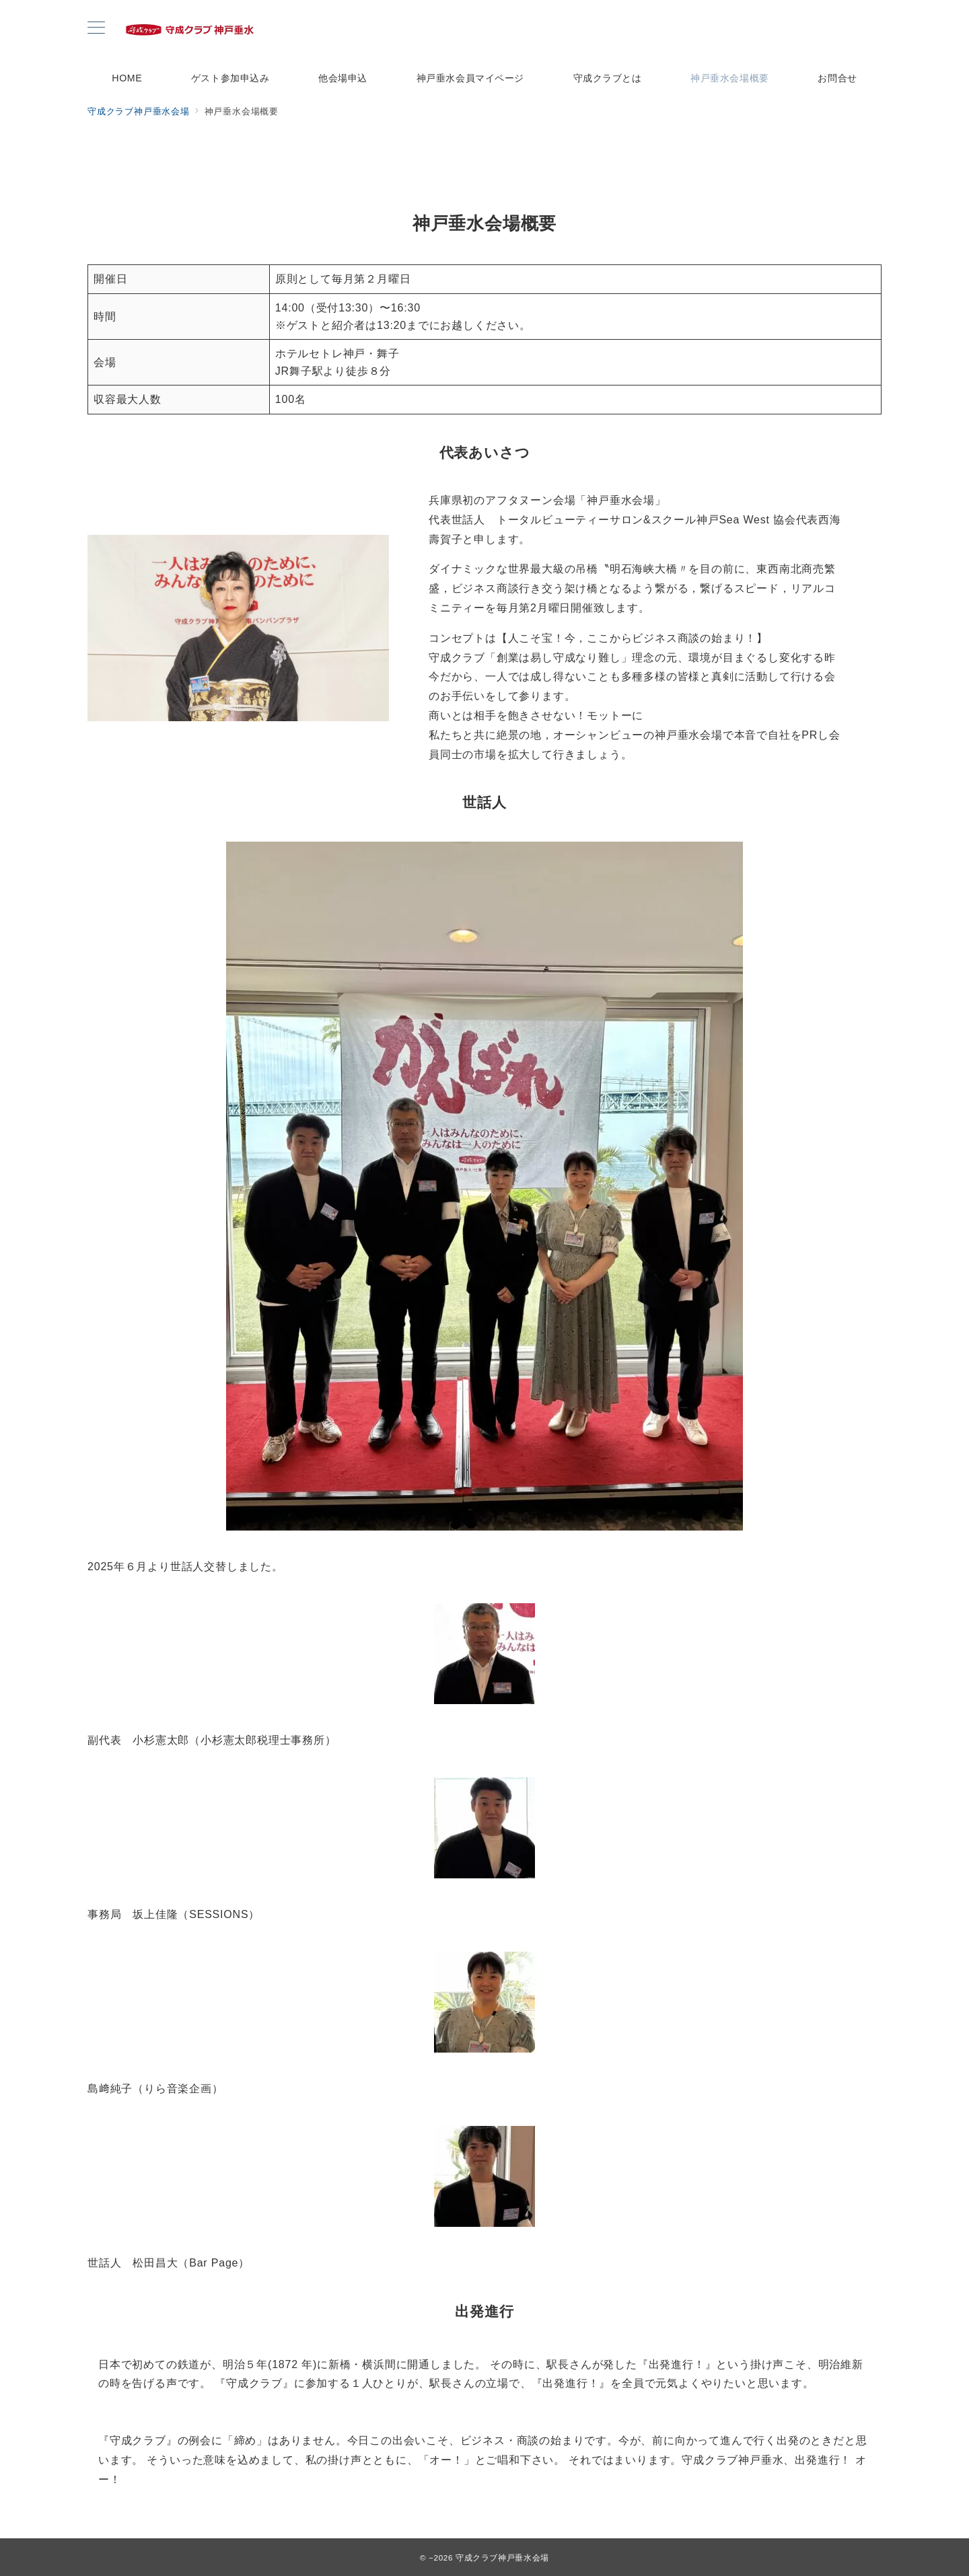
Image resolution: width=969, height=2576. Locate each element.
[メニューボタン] (96, 29)
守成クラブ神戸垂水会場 (502, 2557)
